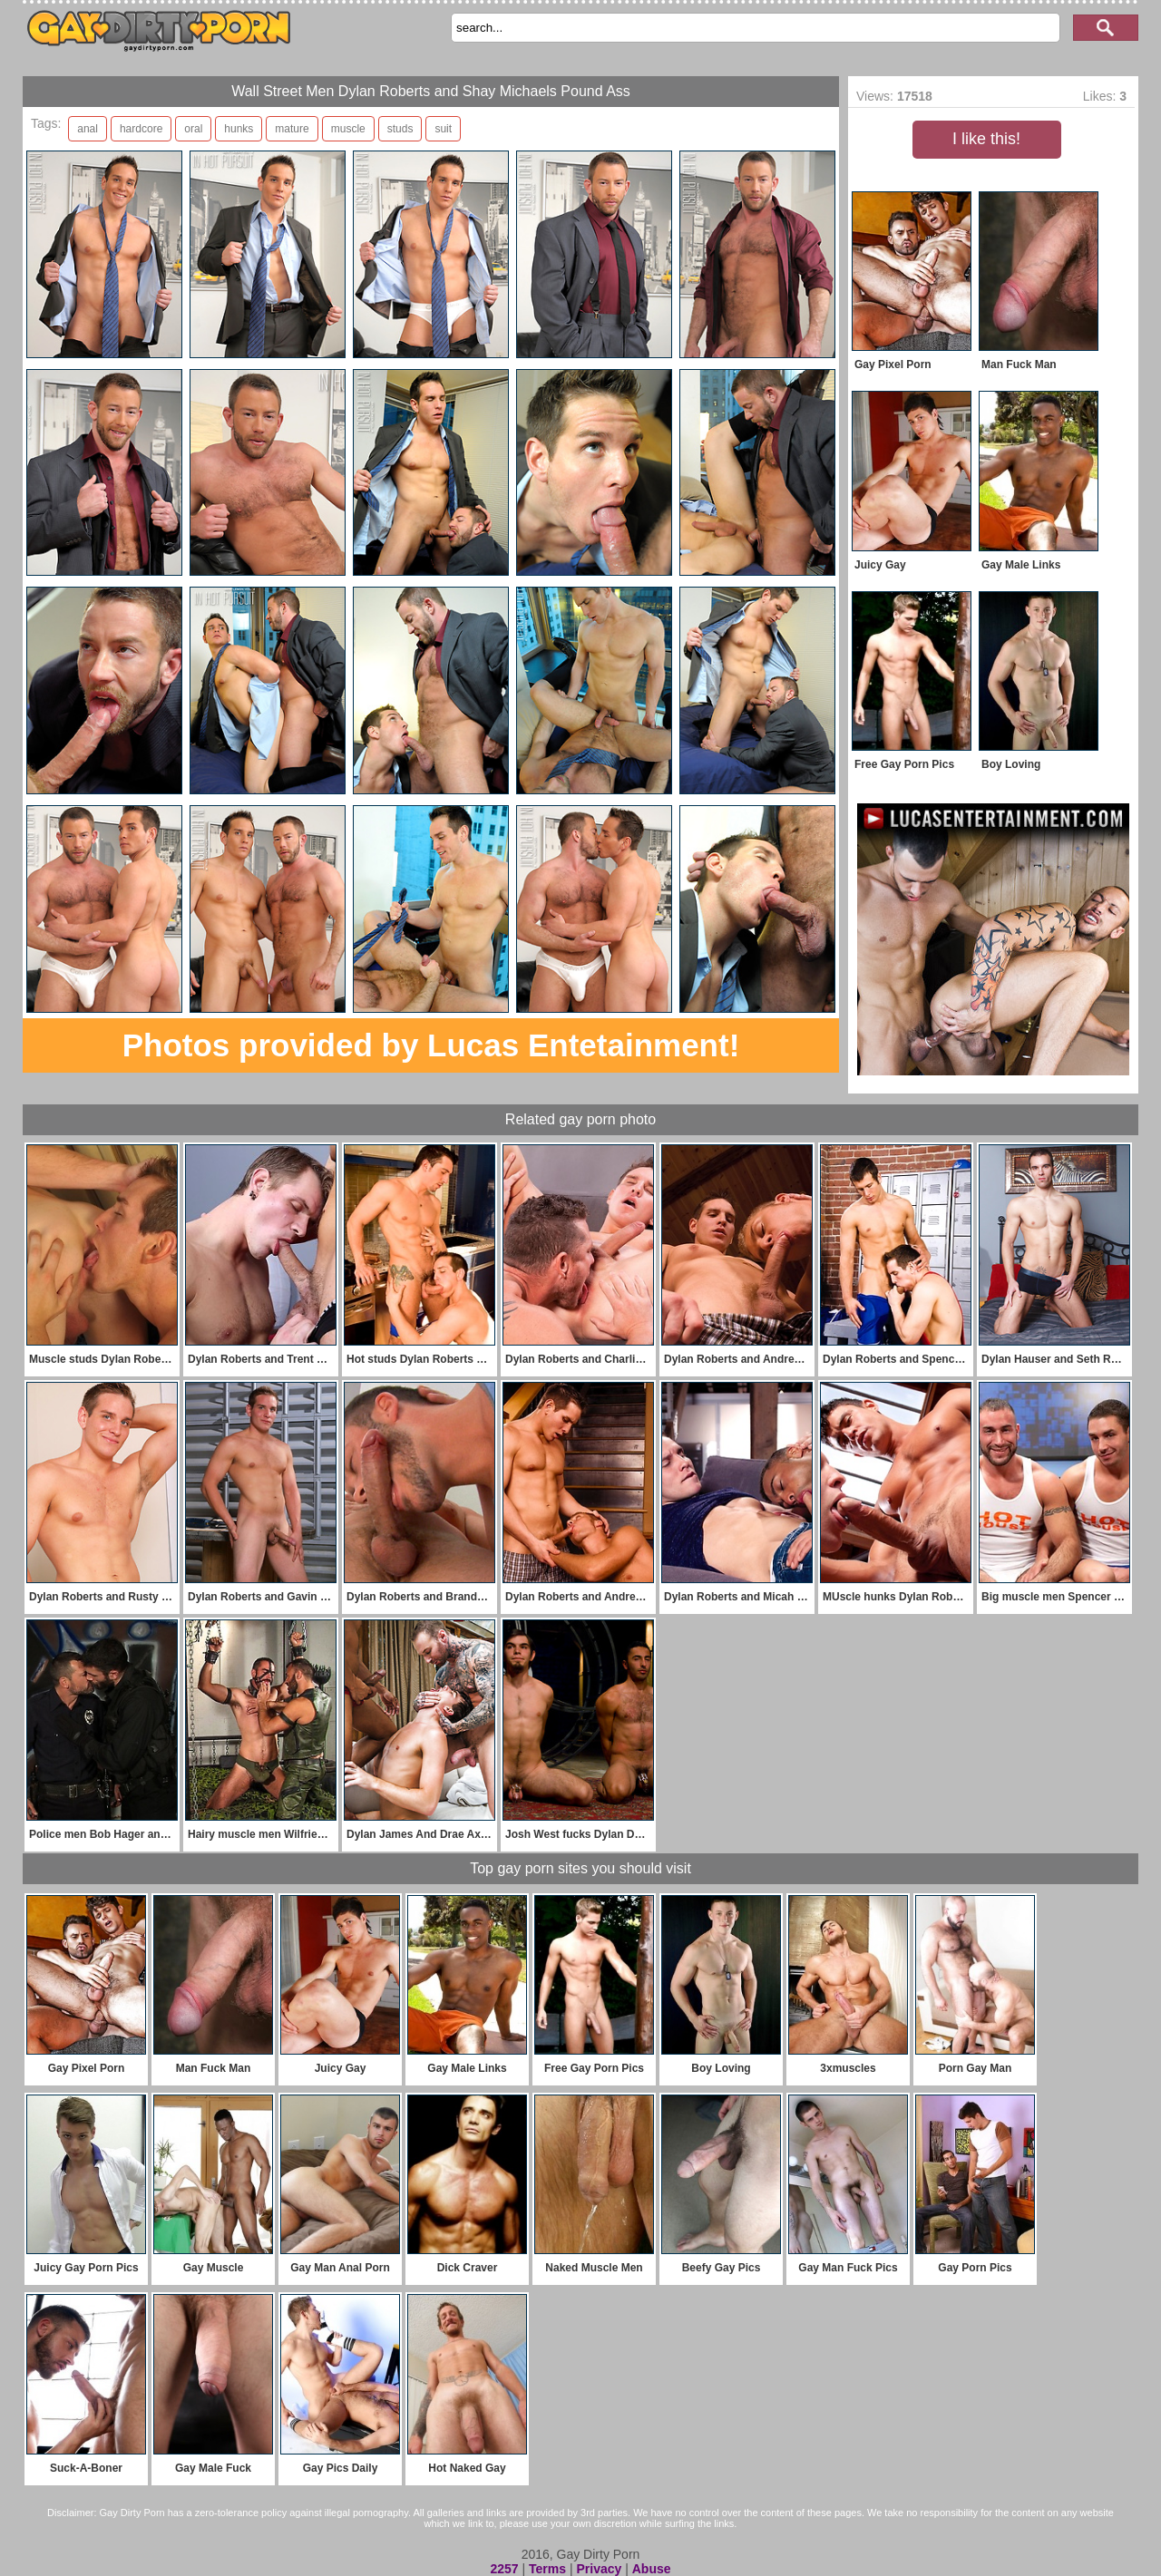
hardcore (141, 128)
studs (400, 128)
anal (87, 128)
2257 (504, 2568)
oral (193, 128)
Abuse (651, 2568)
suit (443, 128)
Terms (547, 2568)
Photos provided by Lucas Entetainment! (431, 1045)
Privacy (598, 2568)
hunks (238, 128)
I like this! (986, 139)
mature (291, 128)
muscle (348, 128)
